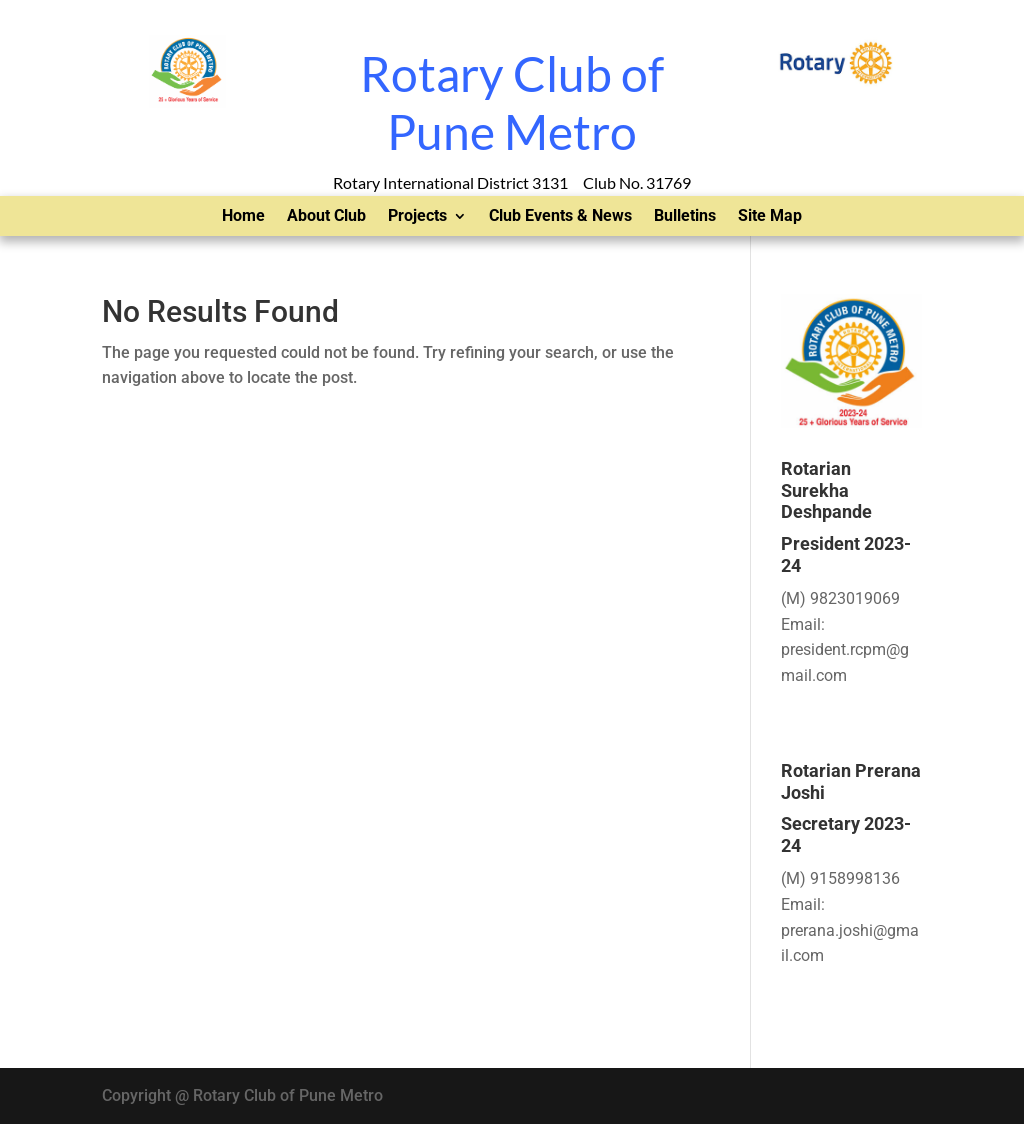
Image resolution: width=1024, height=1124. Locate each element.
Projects (417, 217)
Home (243, 217)
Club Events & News (560, 217)
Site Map (770, 217)
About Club (326, 217)
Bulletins (685, 217)
